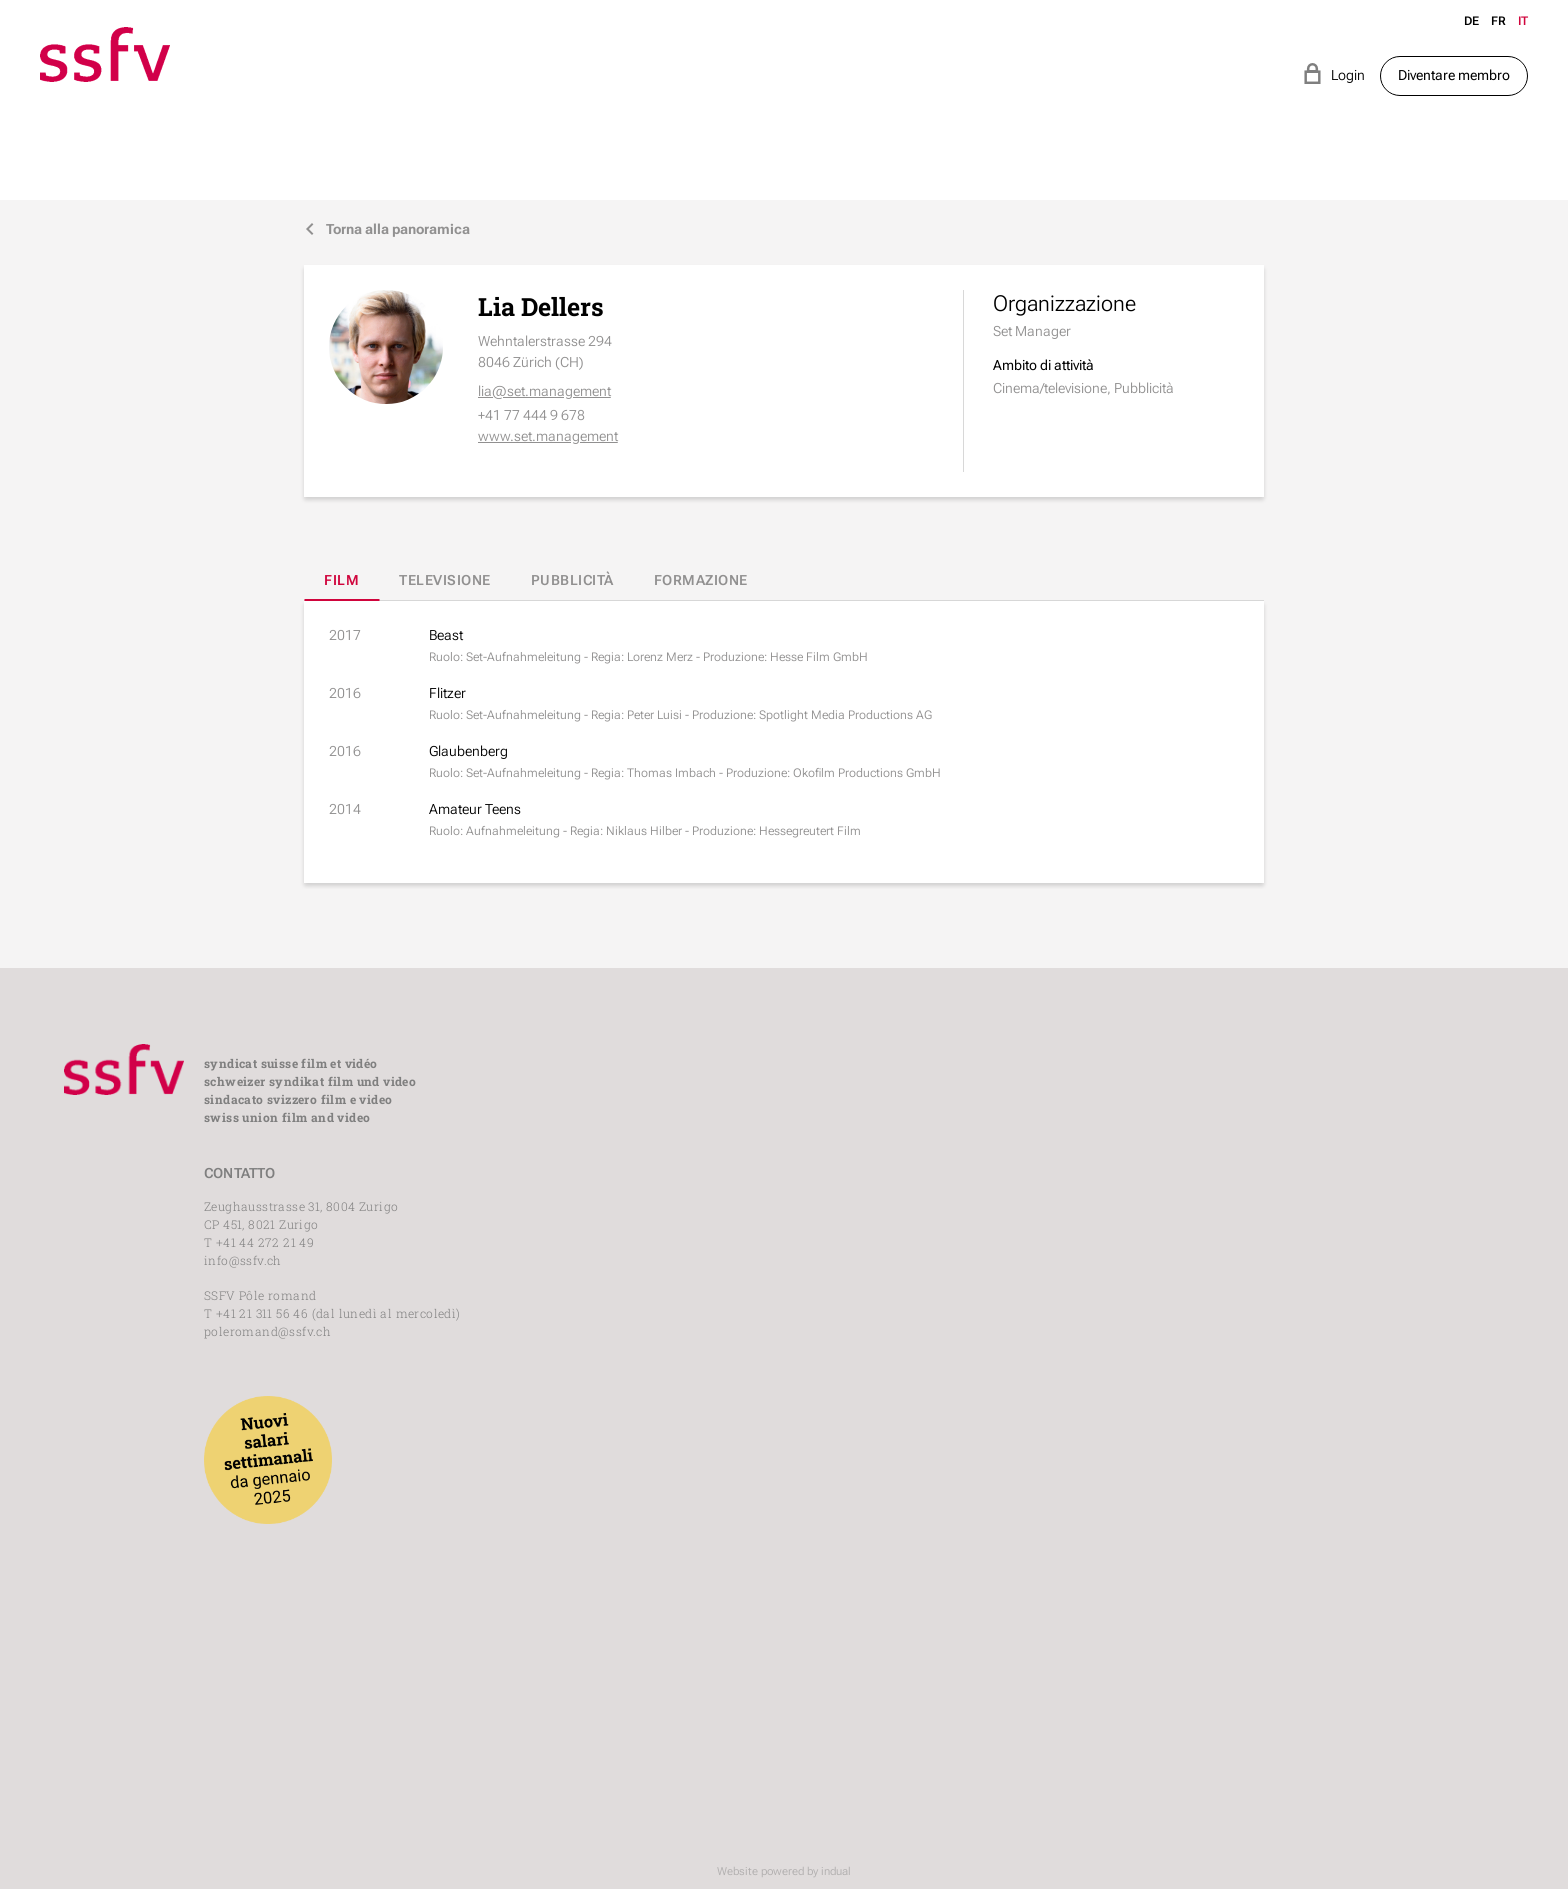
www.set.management (548, 436)
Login (1333, 73)
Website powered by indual (784, 1871)
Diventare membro (1454, 75)
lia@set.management (544, 391)
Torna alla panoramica (387, 229)
